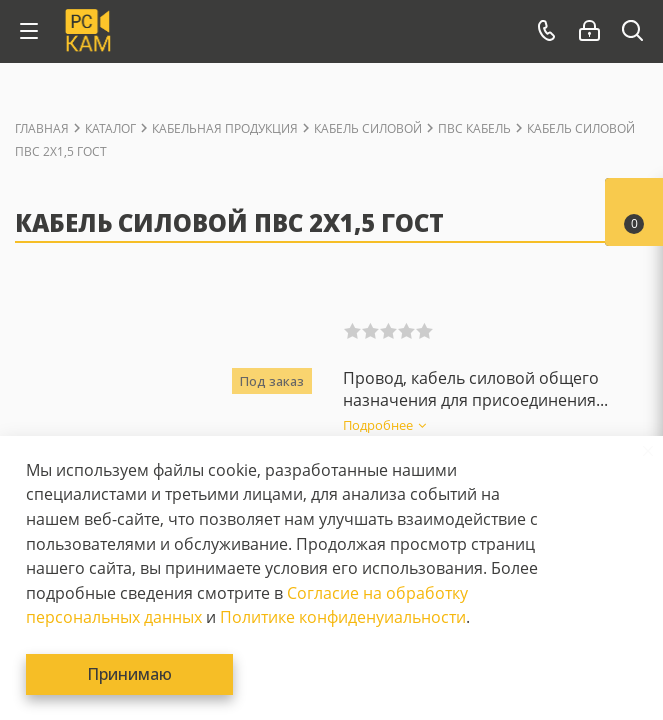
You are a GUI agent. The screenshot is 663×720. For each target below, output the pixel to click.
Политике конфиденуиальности (343, 617)
